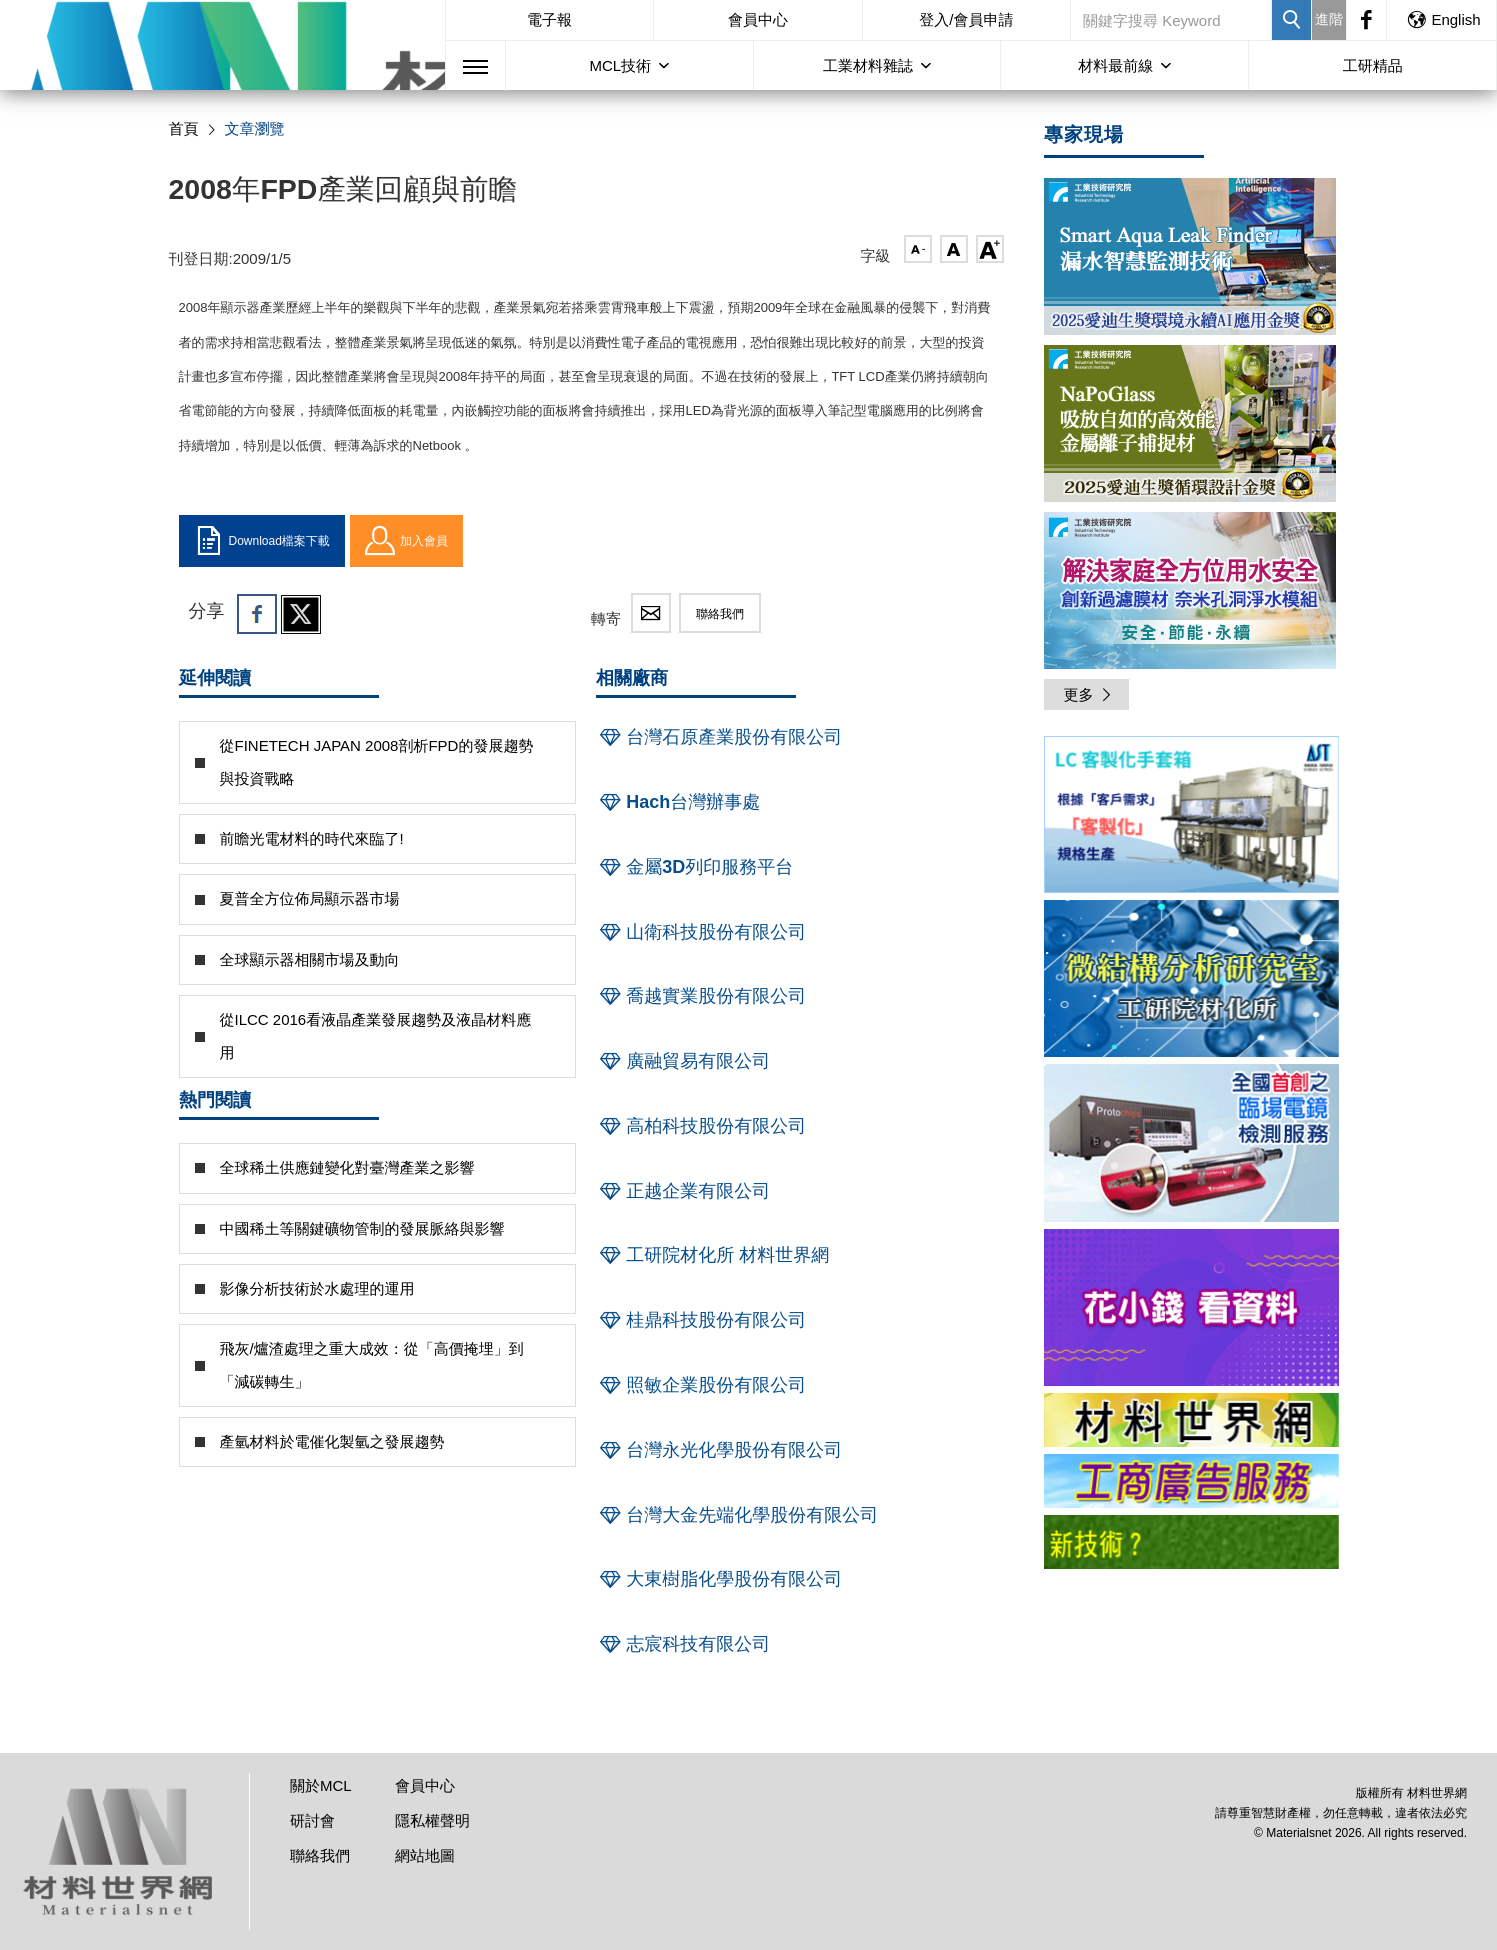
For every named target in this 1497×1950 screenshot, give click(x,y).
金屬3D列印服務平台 (694, 867)
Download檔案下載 (262, 541)
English (1443, 19)
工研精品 (1373, 65)
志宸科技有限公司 (683, 1644)
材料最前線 (1115, 65)
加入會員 (406, 541)
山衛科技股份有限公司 (701, 932)
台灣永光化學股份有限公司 (719, 1450)
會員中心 (758, 19)
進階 (1329, 19)
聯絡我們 (720, 614)
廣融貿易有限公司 (683, 1061)
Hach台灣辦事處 (678, 802)
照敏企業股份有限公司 (701, 1385)
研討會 (312, 1820)
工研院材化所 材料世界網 (712, 1255)
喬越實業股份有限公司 (701, 996)
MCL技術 (620, 65)
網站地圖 (425, 1855)
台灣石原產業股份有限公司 (719, 737)
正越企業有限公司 (683, 1191)
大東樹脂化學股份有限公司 (719, 1579)
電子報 (549, 19)
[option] (1191, 818)
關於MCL (321, 1785)
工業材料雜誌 (868, 65)
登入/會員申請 (966, 19)
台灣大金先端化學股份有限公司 (737, 1515)
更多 (1089, 694)
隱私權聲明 (432, 1820)
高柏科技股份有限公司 (701, 1126)
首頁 (184, 128)
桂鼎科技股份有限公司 (701, 1320)
